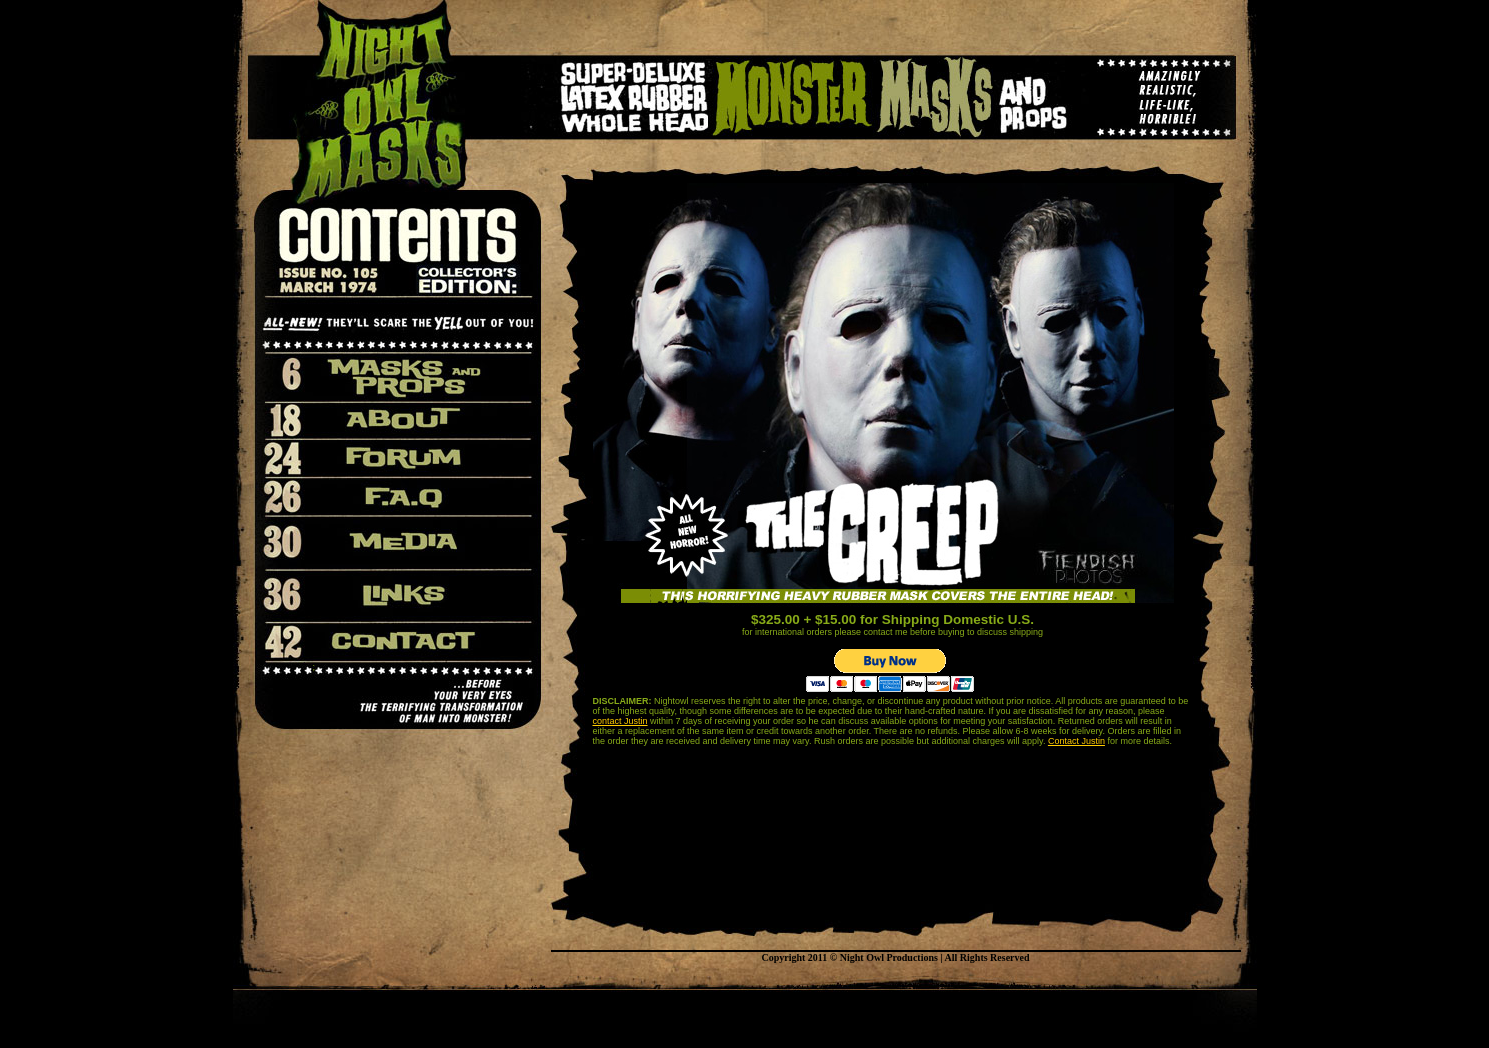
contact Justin (620, 721)
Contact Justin (1076, 741)
